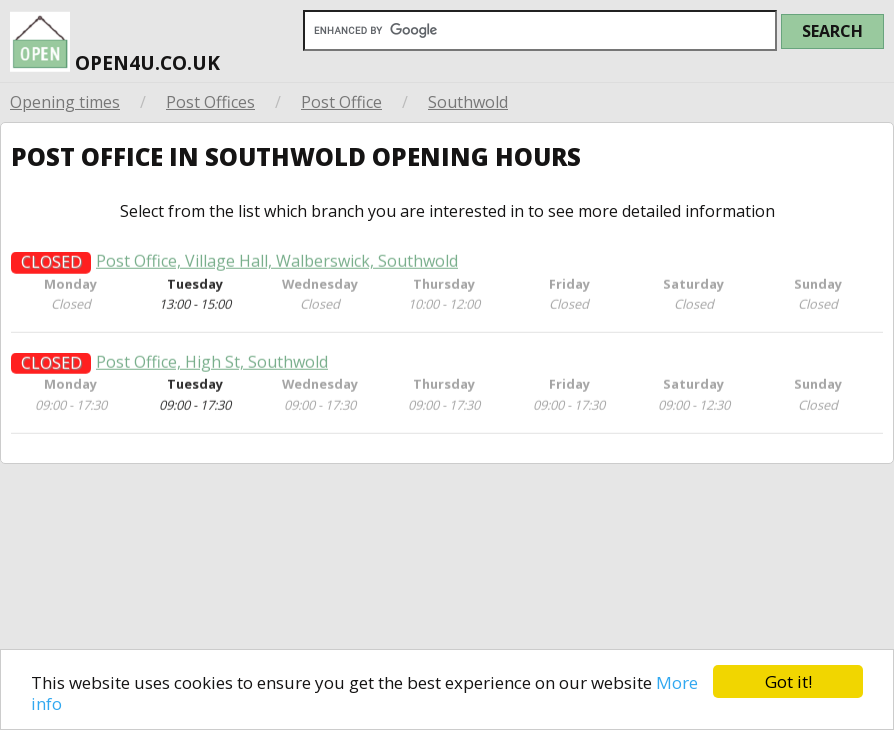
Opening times (65, 102)
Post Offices (210, 102)
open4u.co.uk (115, 45)
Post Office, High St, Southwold (212, 370)
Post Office (341, 102)
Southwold (468, 102)
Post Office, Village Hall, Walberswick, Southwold (277, 269)
